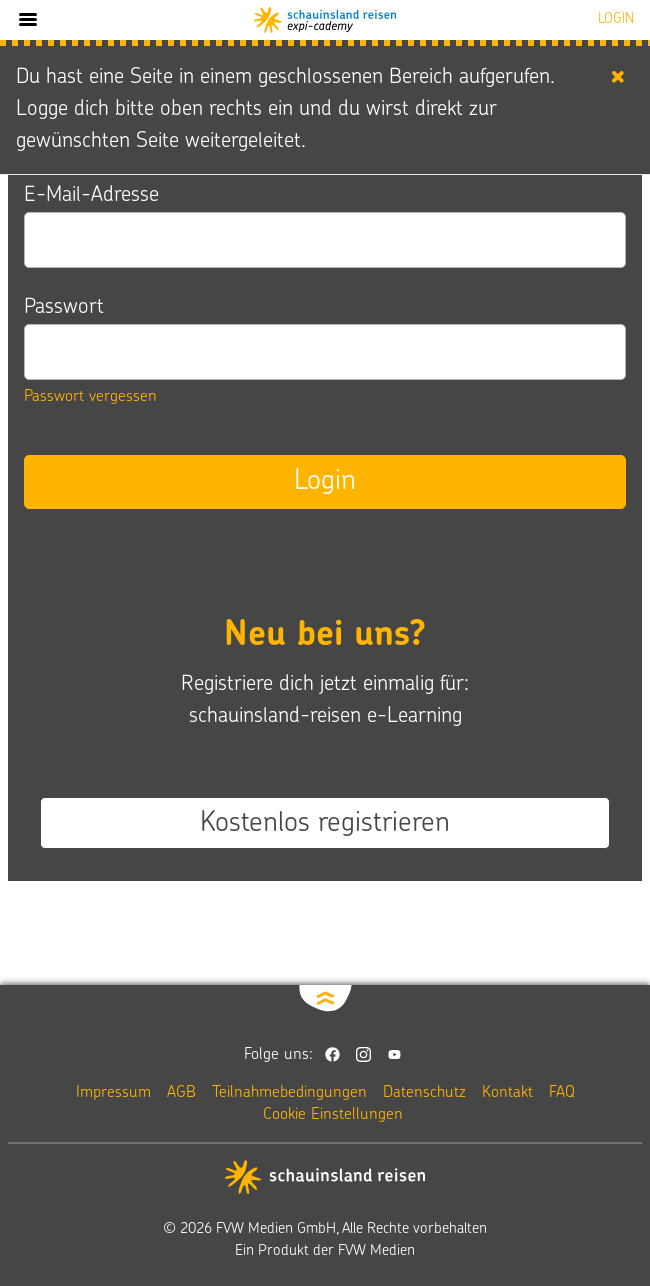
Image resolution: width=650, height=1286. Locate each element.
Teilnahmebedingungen (289, 1093)
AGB (181, 1093)
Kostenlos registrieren (325, 824)
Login (325, 482)
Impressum (113, 1093)
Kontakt (507, 1093)
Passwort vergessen (90, 397)
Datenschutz (424, 1093)
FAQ (562, 1093)
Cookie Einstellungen (333, 1115)
